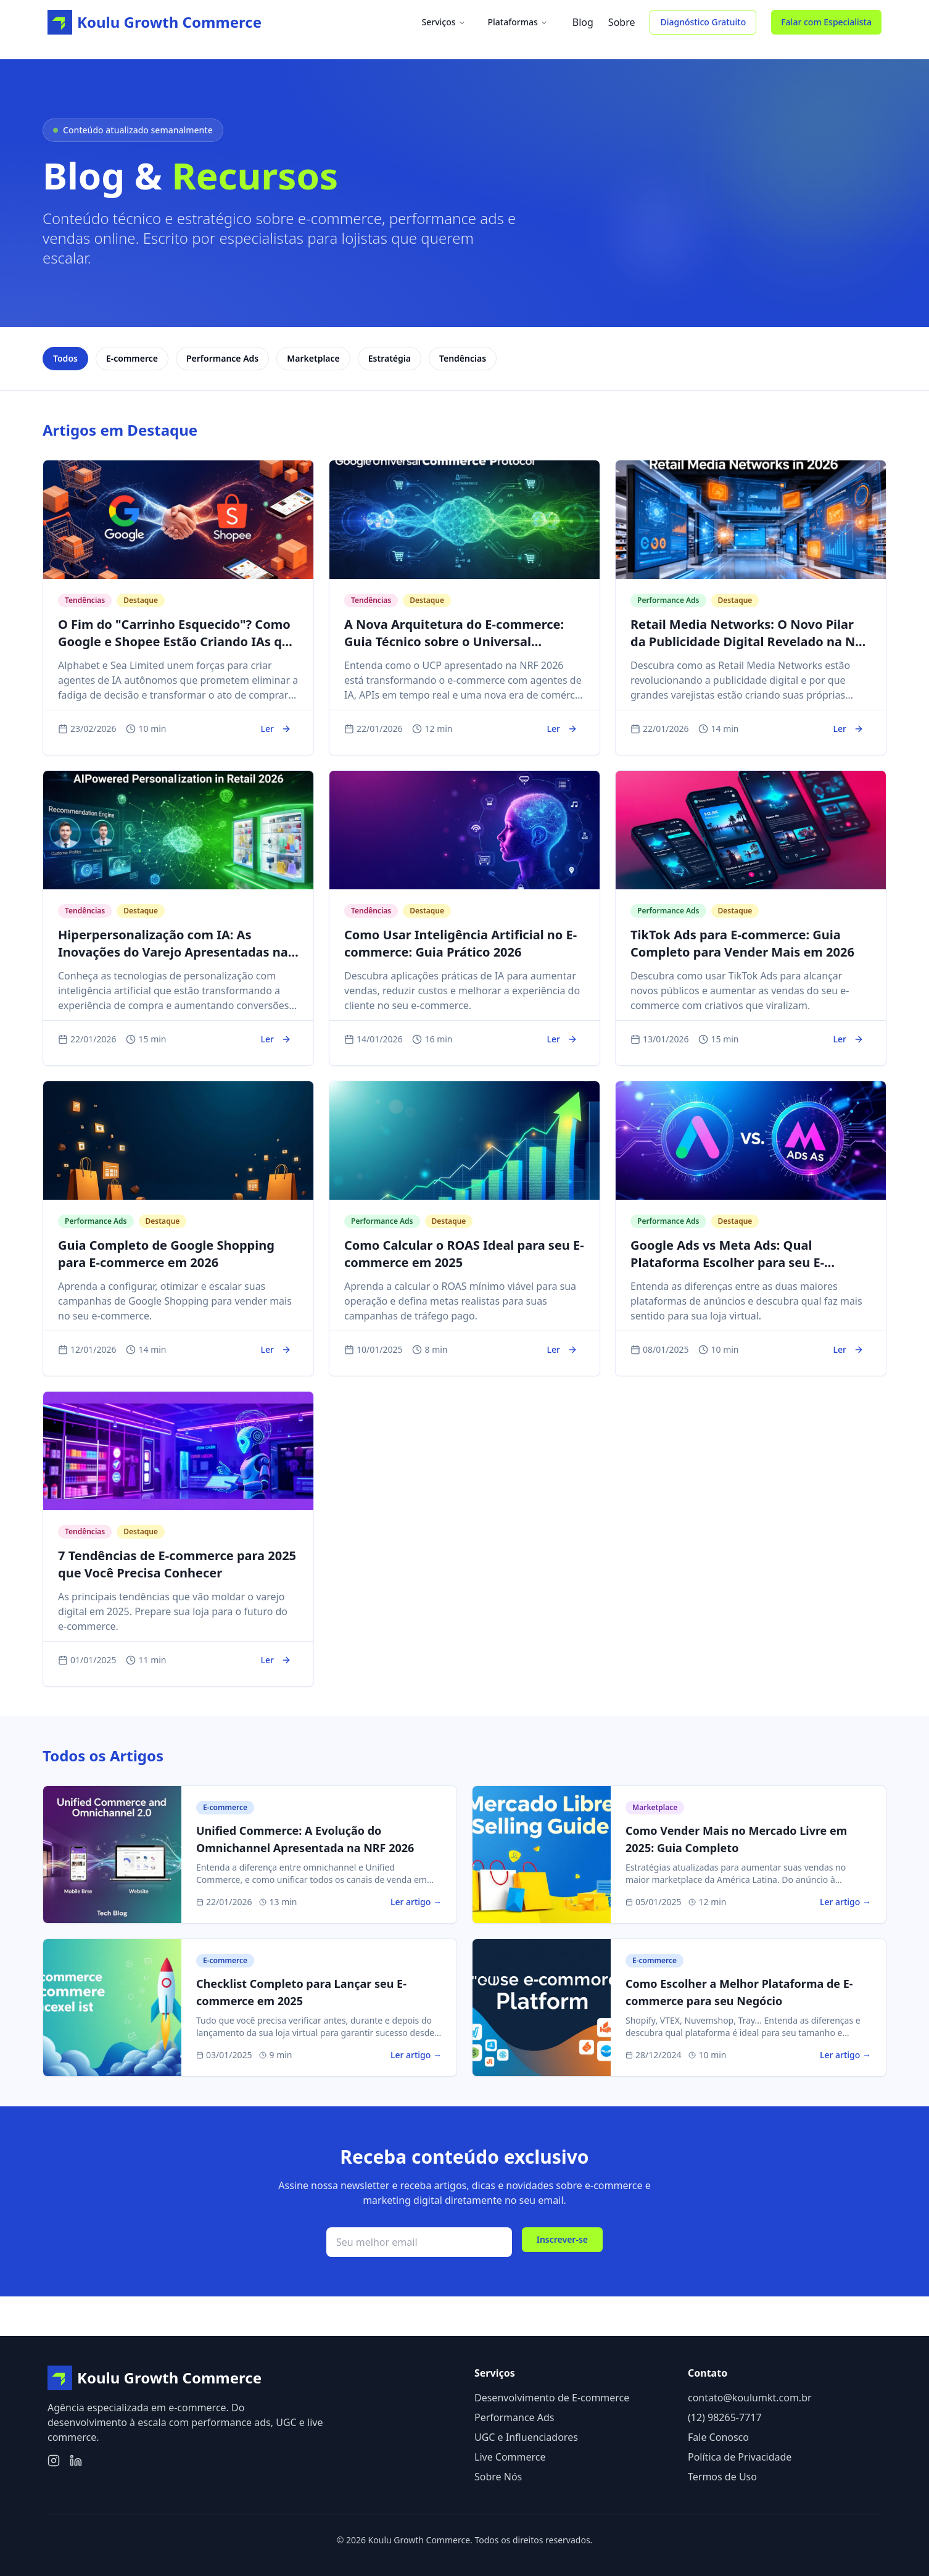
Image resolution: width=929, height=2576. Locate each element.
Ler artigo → (416, 1902)
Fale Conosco (718, 2437)
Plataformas (518, 22)
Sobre (621, 22)
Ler (276, 728)
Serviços (443, 22)
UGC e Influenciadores (526, 2437)
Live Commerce (510, 2457)
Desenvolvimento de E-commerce (551, 2397)
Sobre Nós (498, 2476)
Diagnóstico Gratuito (703, 22)
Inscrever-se (562, 2239)
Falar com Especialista (826, 22)
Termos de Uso (722, 2476)
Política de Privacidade (739, 2457)
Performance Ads (514, 2417)
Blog (582, 22)
